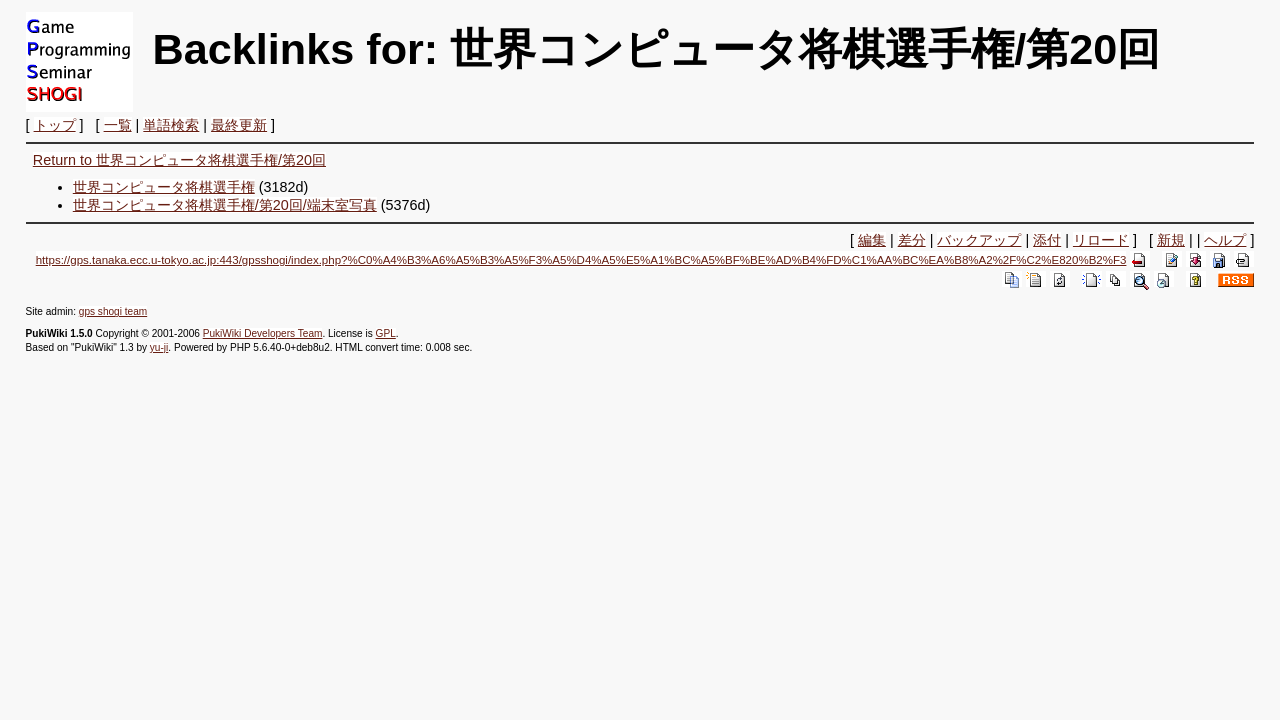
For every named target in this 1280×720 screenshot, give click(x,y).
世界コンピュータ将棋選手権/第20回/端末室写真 (225, 205)
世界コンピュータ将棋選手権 (164, 187)
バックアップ (979, 240)
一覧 (118, 125)
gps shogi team (113, 311)
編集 (872, 240)
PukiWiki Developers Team (263, 333)
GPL (386, 333)
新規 (1171, 240)
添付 (1047, 240)
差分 (912, 240)
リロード (1101, 240)
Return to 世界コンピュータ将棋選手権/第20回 (179, 160)
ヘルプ (1225, 240)
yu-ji (159, 347)
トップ (55, 125)
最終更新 (239, 125)
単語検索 (171, 125)
